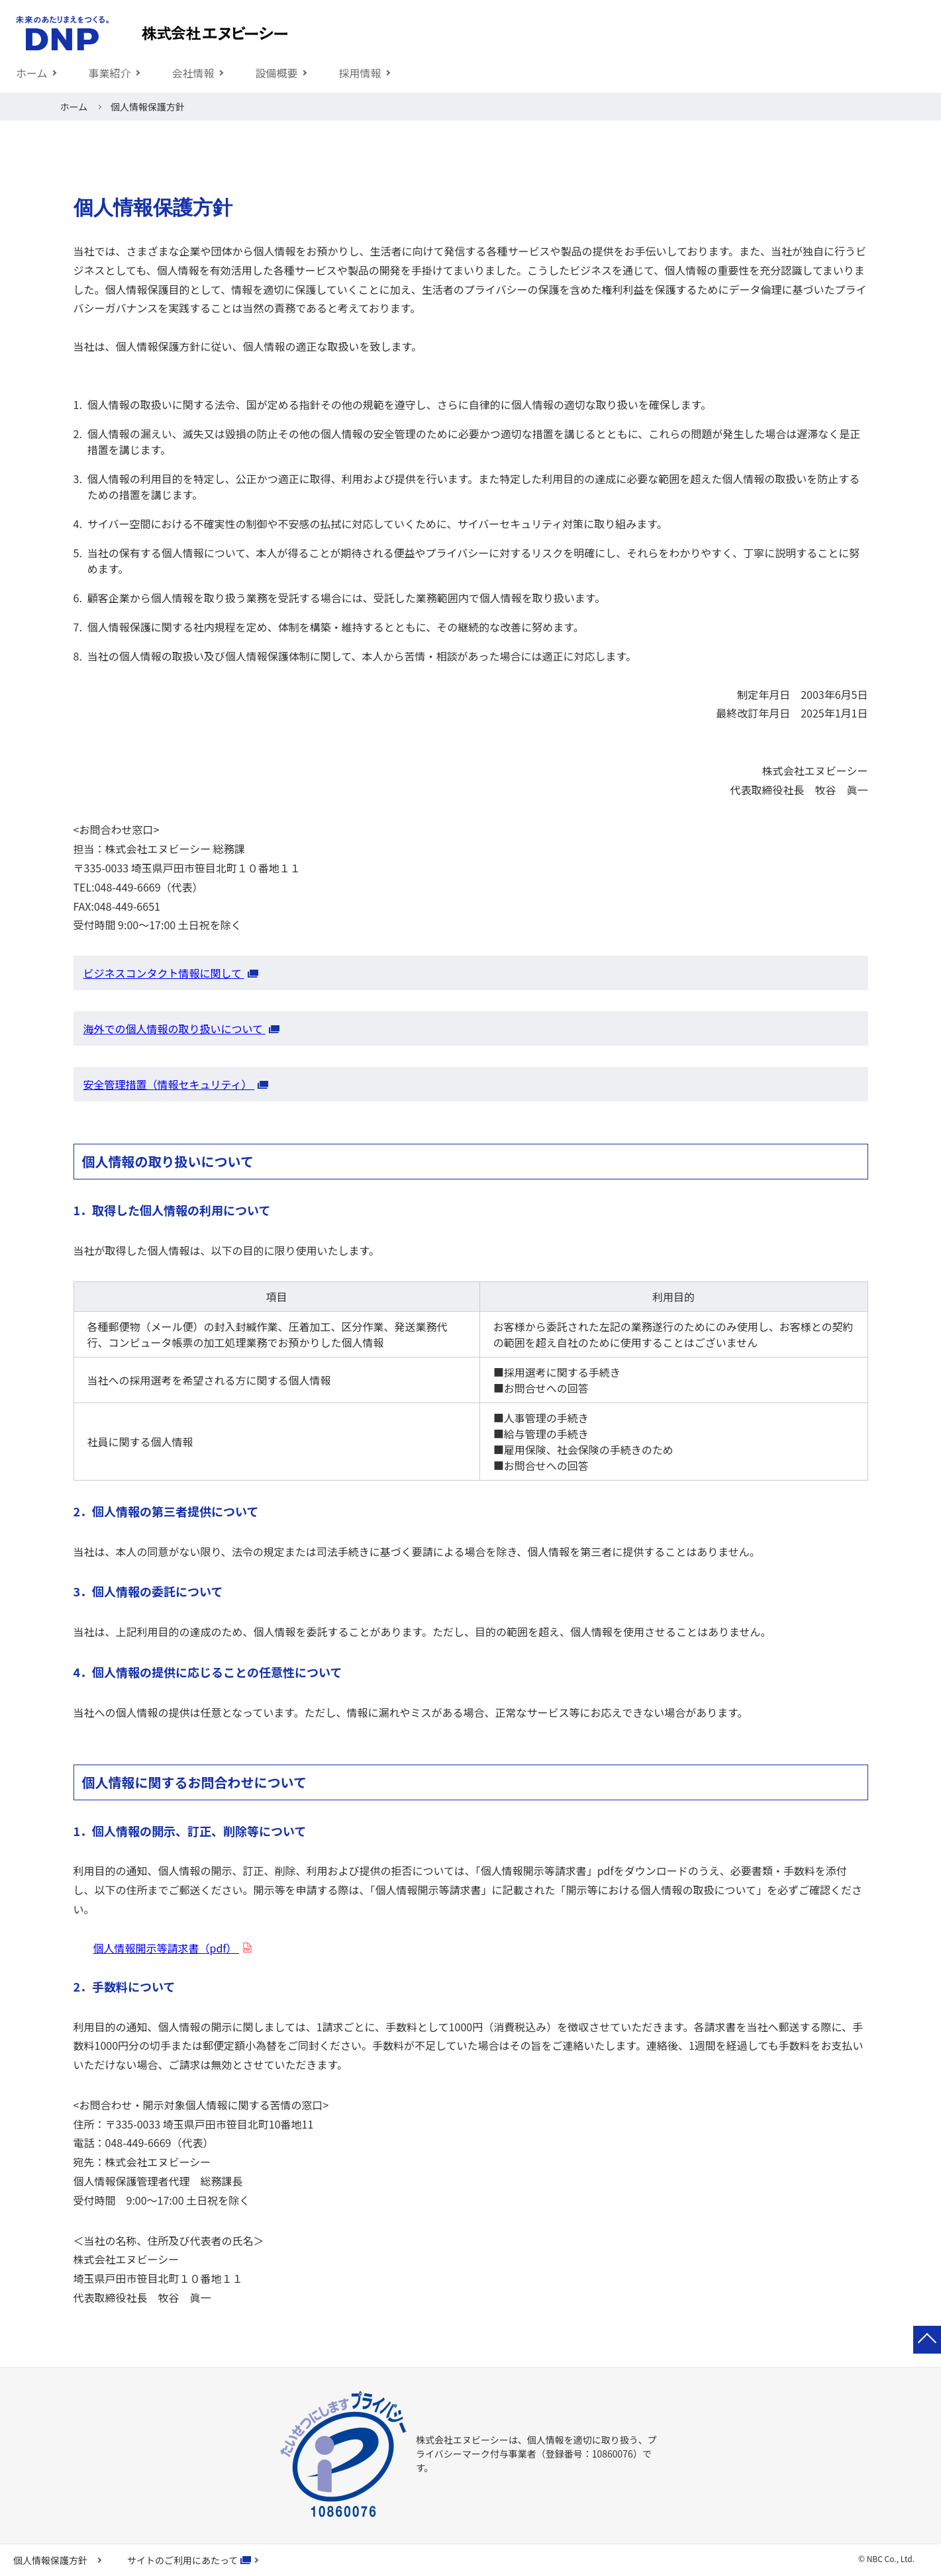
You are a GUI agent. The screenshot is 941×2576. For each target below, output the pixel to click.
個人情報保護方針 (50, 2560)
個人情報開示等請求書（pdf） (166, 1948)
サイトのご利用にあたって (182, 2560)
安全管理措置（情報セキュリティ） (169, 1084)
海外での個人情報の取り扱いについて (174, 1028)
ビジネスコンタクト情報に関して (163, 973)
